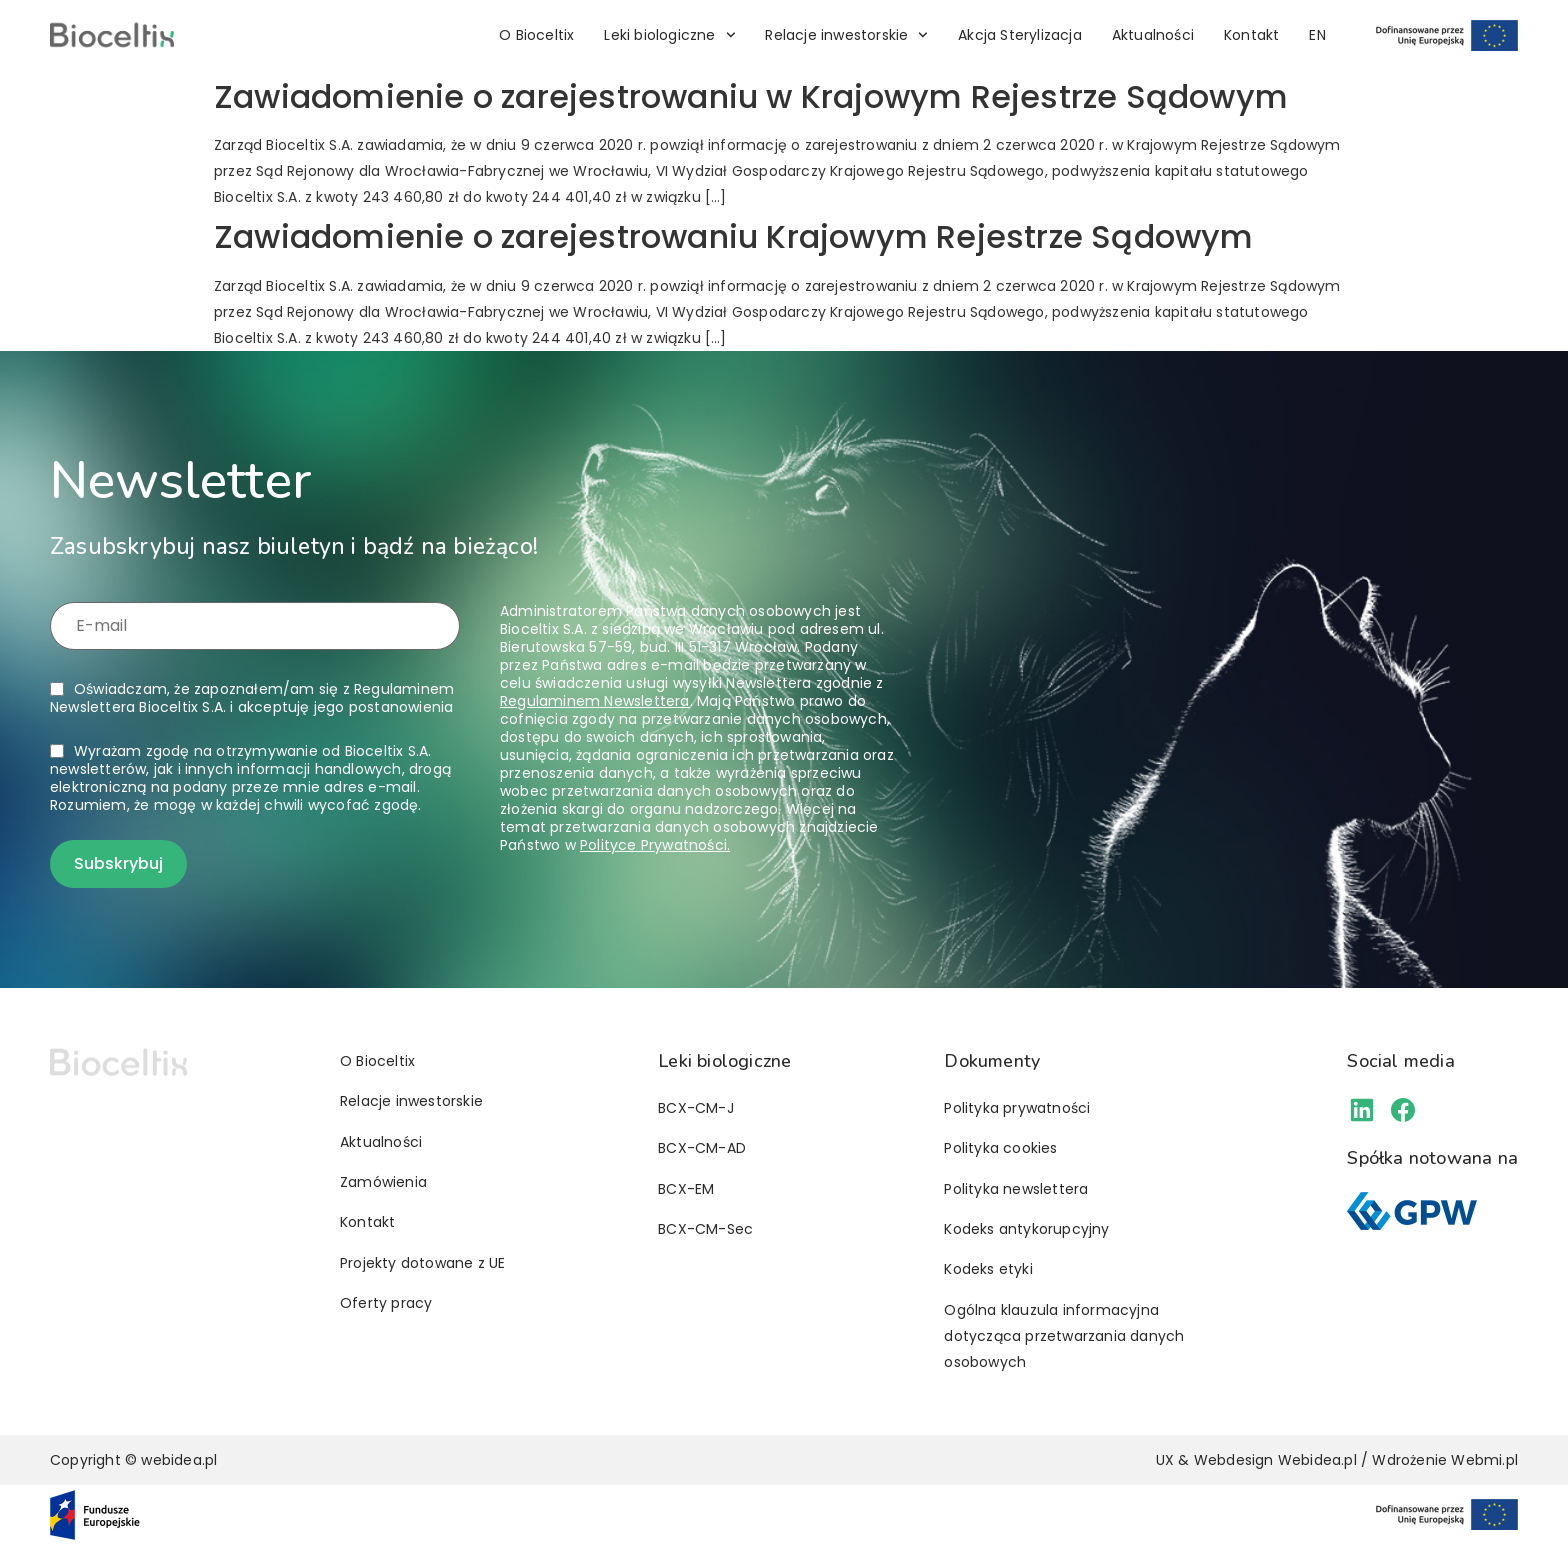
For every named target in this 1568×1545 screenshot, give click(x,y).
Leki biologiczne (669, 35)
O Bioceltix (536, 35)
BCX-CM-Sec (705, 1229)
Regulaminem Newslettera (595, 701)
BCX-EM (686, 1189)
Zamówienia (383, 1182)
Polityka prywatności (1017, 1108)
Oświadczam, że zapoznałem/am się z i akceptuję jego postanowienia (252, 698)
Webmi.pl (1484, 1460)
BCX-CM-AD (702, 1148)
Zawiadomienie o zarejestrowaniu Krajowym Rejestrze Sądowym (734, 236)
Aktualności (1153, 35)
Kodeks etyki (988, 1269)
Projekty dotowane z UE (422, 1263)
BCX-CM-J (696, 1108)
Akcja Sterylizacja (1020, 35)
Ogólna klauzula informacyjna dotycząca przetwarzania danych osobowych (1064, 1336)
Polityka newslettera (1016, 1189)
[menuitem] (1317, 35)
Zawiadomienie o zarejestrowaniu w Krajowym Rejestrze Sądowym (751, 96)
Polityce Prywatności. (655, 845)
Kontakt (1251, 35)
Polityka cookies (1000, 1148)
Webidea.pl (1317, 1460)
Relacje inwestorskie (846, 35)
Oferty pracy (386, 1303)
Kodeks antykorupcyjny (1026, 1229)
